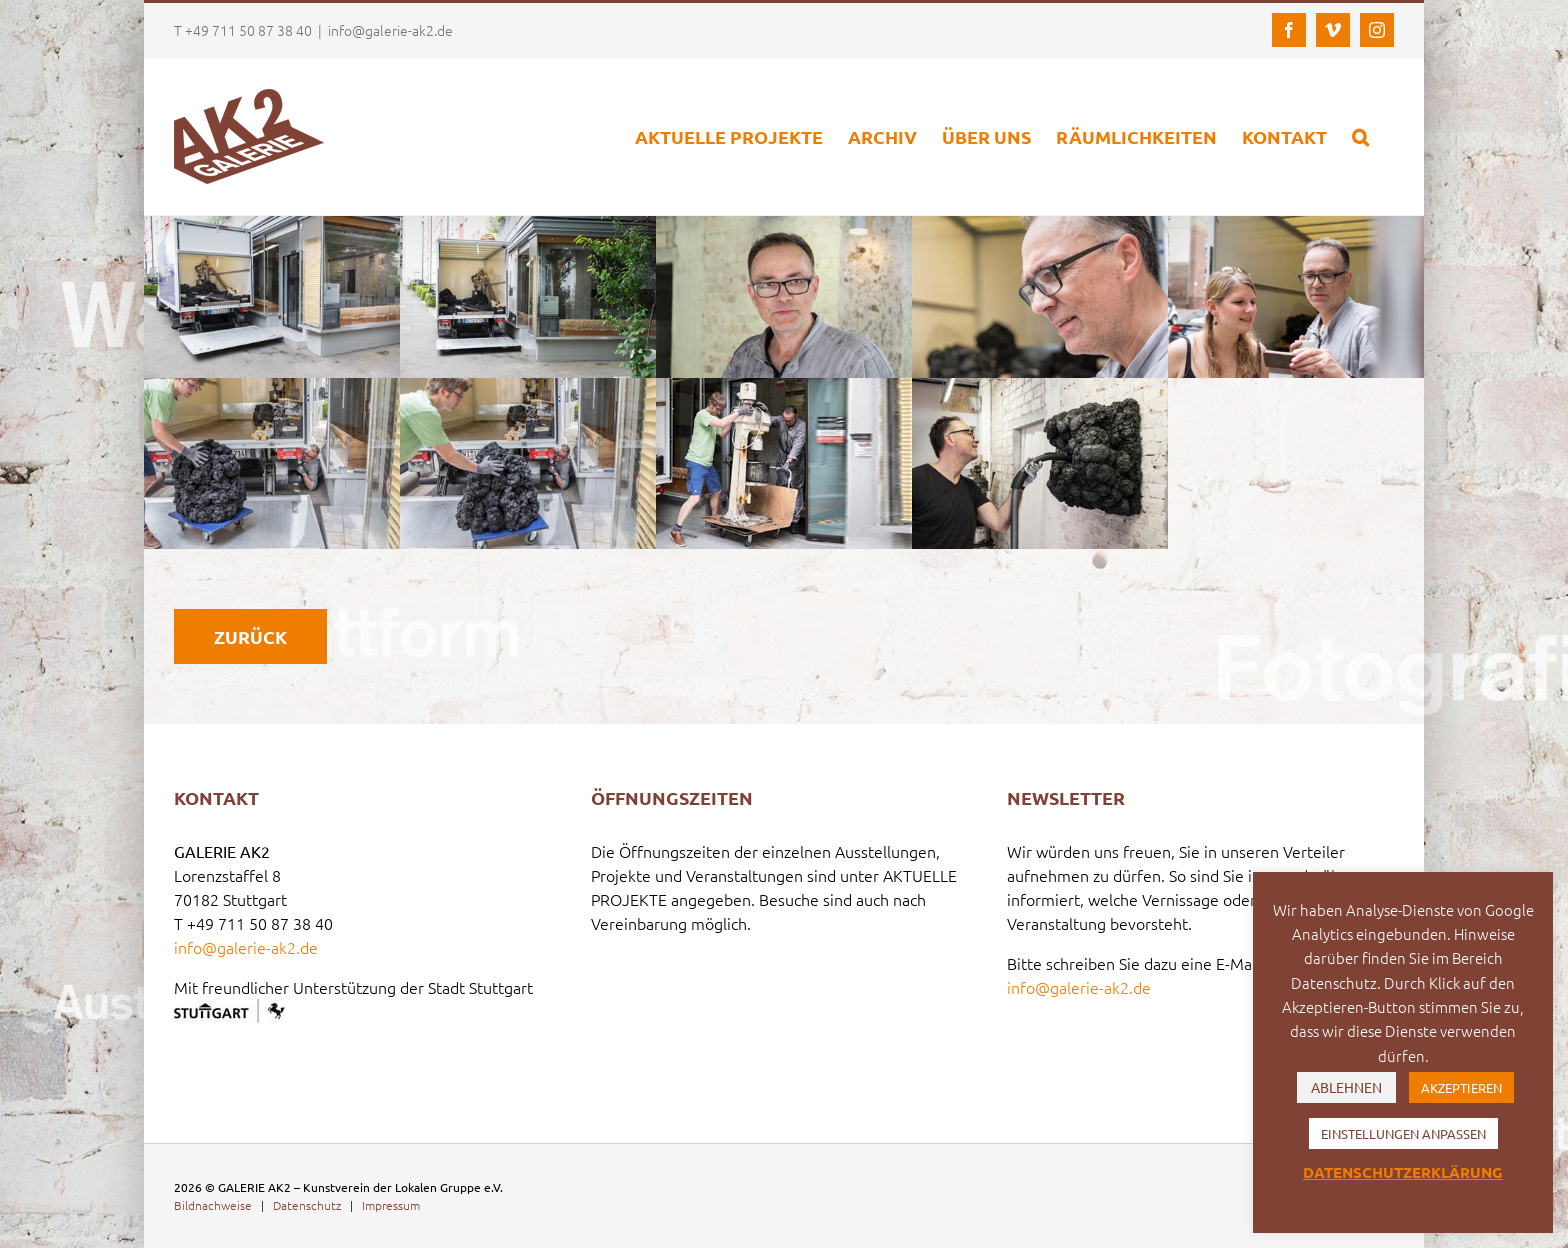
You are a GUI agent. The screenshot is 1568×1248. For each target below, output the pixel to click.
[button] (1360, 136)
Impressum (391, 1205)
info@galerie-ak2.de (390, 30)
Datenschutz (307, 1205)
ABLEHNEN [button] (1346, 1087)
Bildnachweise (213, 1205)
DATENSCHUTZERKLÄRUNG (1403, 1172)
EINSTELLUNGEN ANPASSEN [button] (1403, 1133)
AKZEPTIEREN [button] (1461, 1087)
